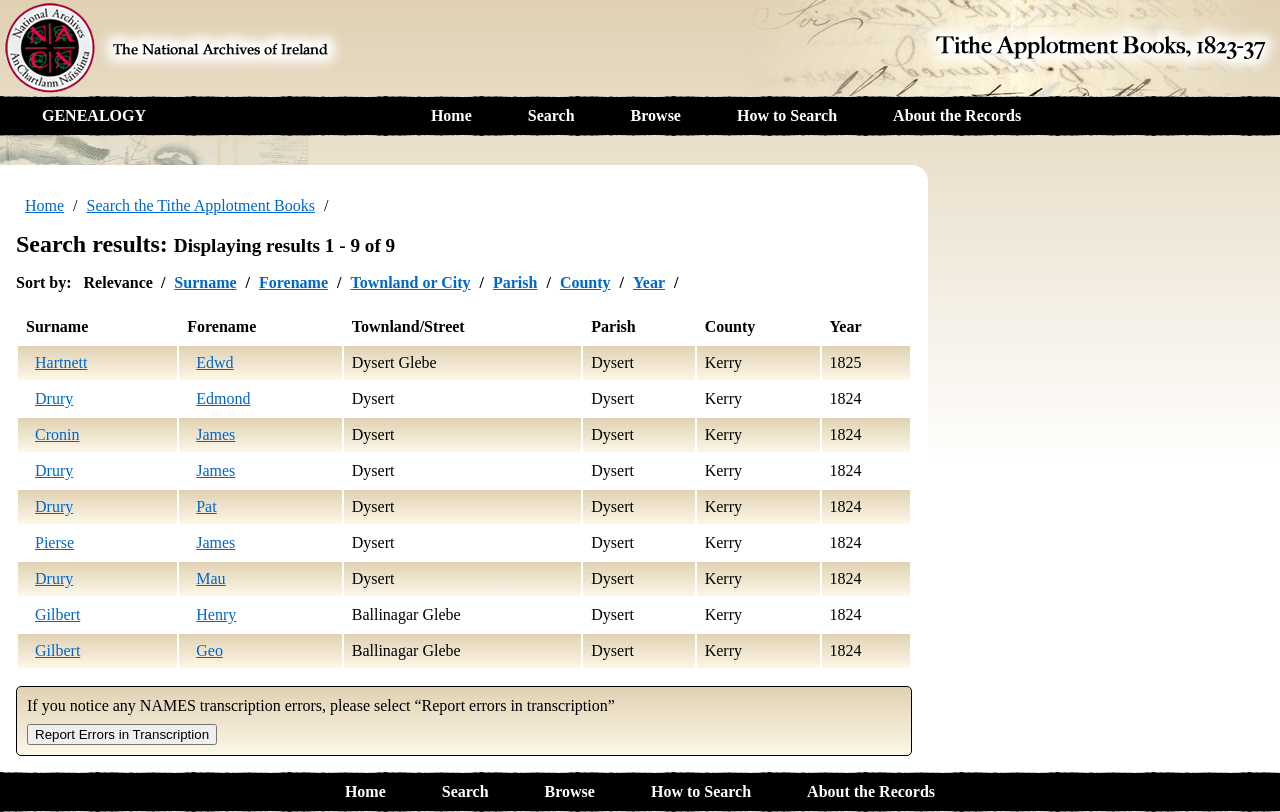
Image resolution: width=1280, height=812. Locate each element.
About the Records (957, 115)
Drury (54, 398)
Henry (216, 614)
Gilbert (57, 614)
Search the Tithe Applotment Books (201, 205)
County (585, 282)
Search (551, 115)
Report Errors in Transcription (122, 734)
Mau (210, 578)
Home (451, 115)
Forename (293, 282)
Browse (656, 115)
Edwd (214, 362)
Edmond (223, 398)
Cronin (57, 434)
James (215, 434)
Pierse (54, 542)
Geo (209, 650)
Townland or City (410, 282)
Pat (206, 506)
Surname (205, 282)
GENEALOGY (94, 115)
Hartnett (61, 362)
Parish (515, 282)
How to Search (787, 115)
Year (649, 282)
